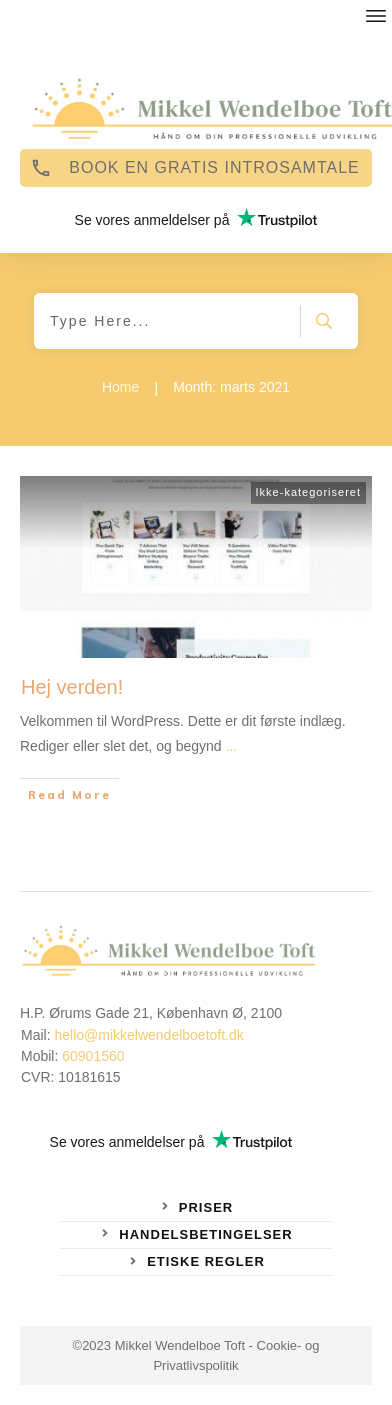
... (231, 746)
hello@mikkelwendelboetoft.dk (148, 1035)
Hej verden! (72, 687)
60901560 (93, 1056)
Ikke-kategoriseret (308, 492)
